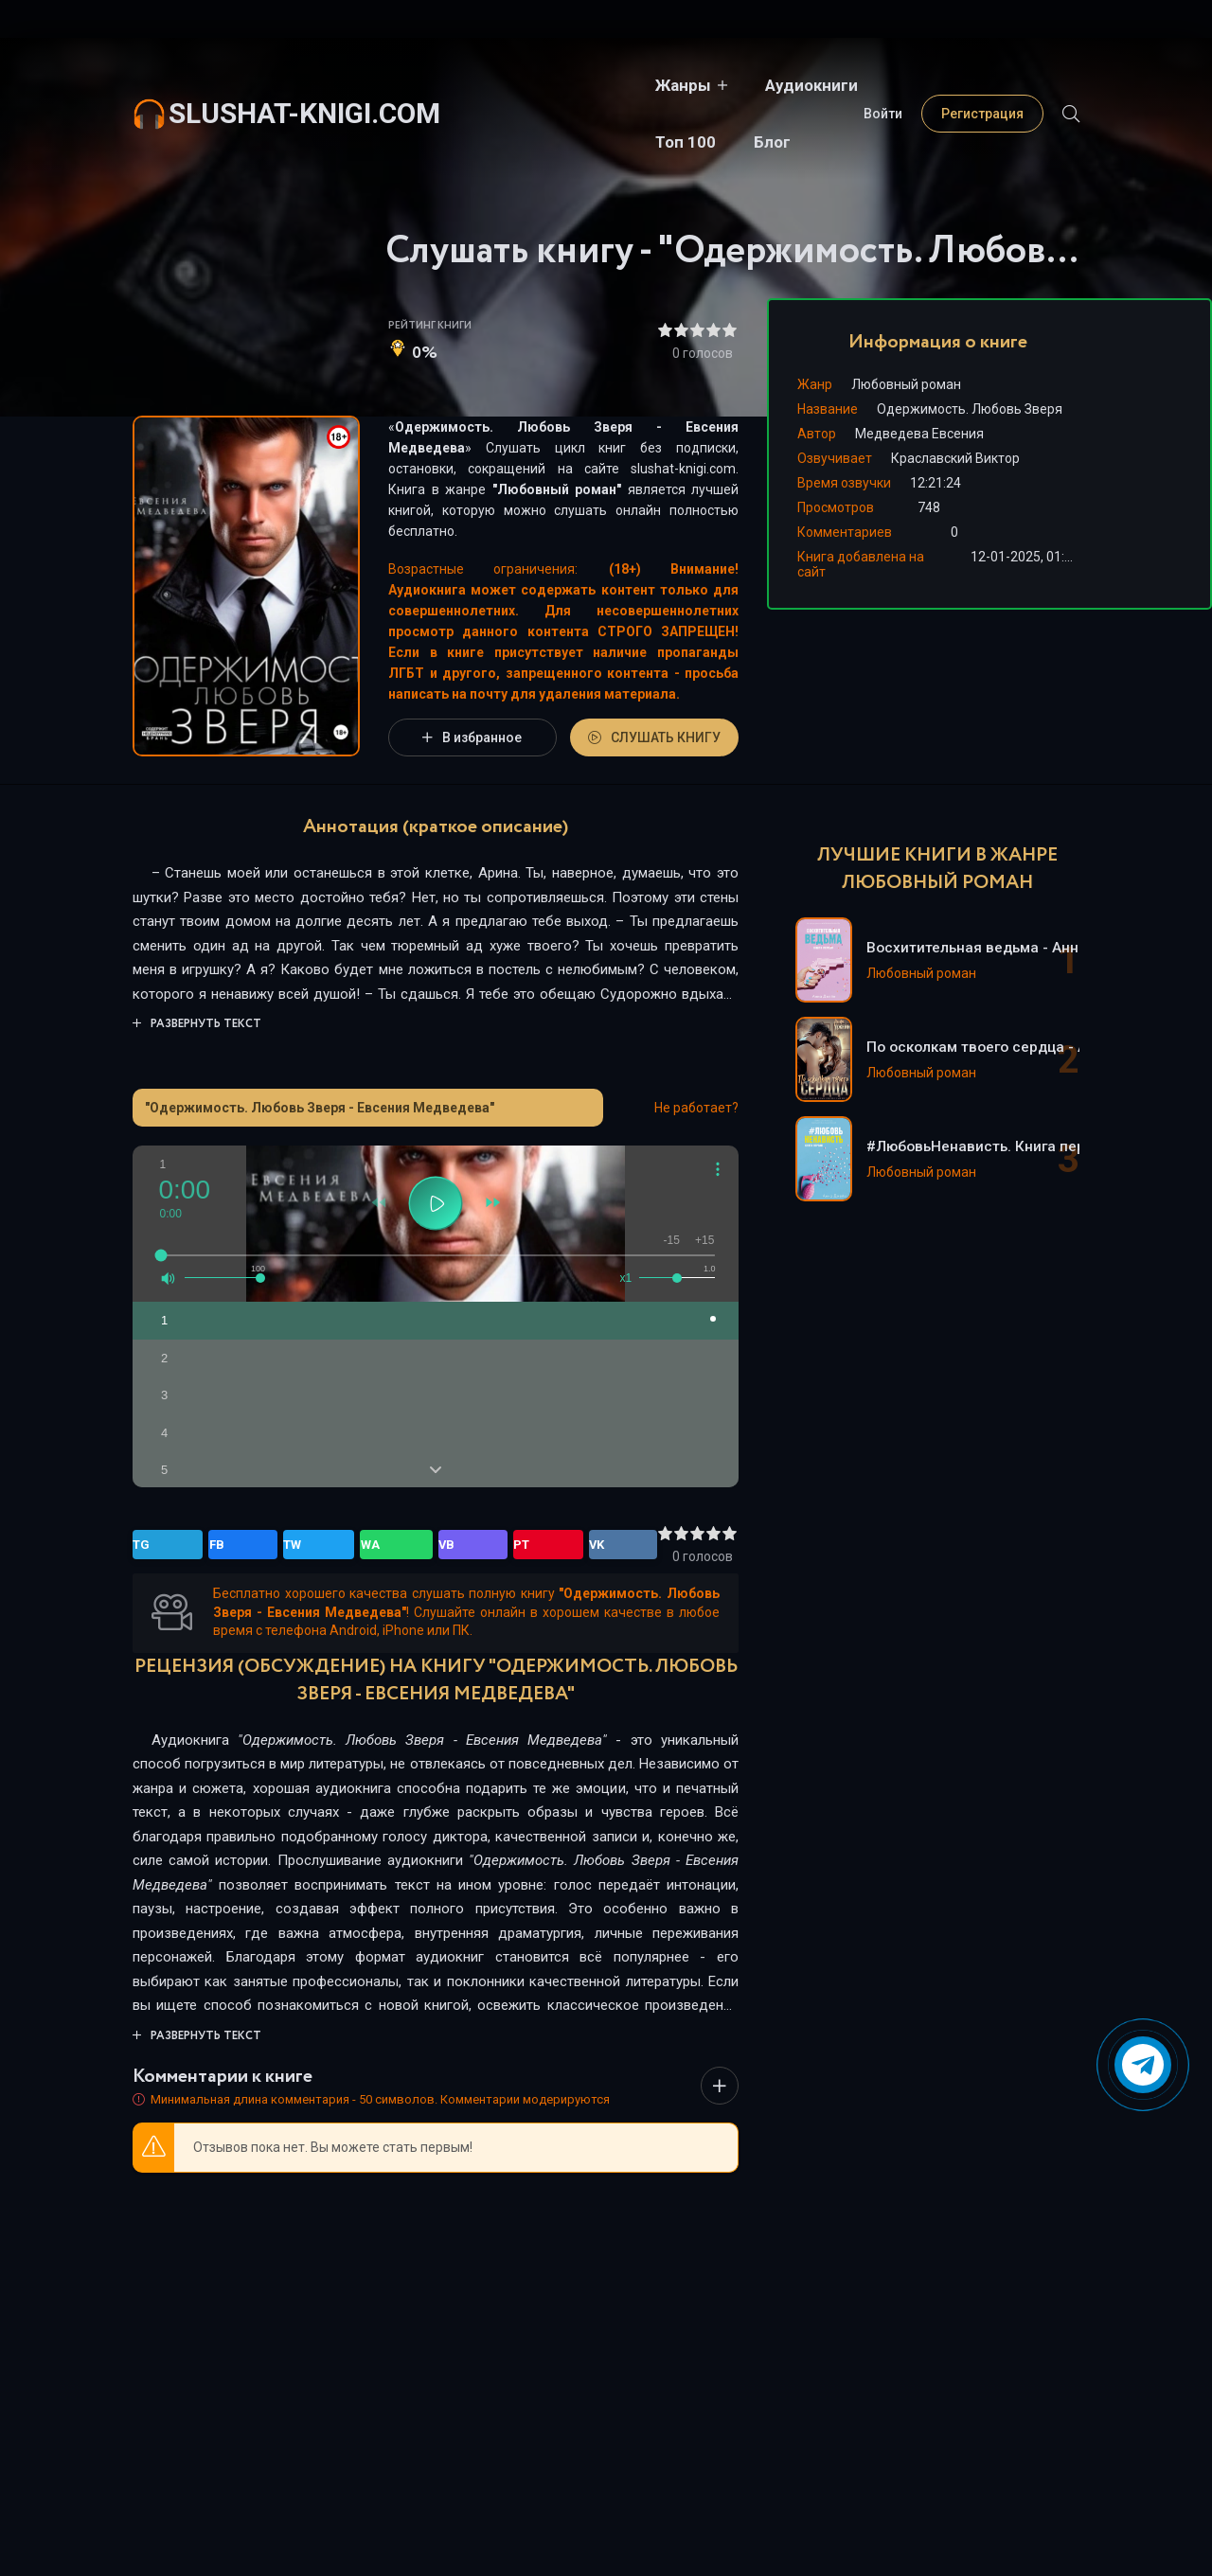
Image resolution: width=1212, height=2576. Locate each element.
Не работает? (696, 1107)
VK (394, 1545)
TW (231, 1545)
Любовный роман (557, 489)
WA (273, 1545)
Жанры (506, 85)
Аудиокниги (634, 85)
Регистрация (982, 85)
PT (355, 1545)
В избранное (472, 737)
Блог (835, 85)
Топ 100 (749, 85)
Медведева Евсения (919, 433)
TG (150, 1545)
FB (190, 1545)
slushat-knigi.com (304, 84)
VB (315, 1545)
